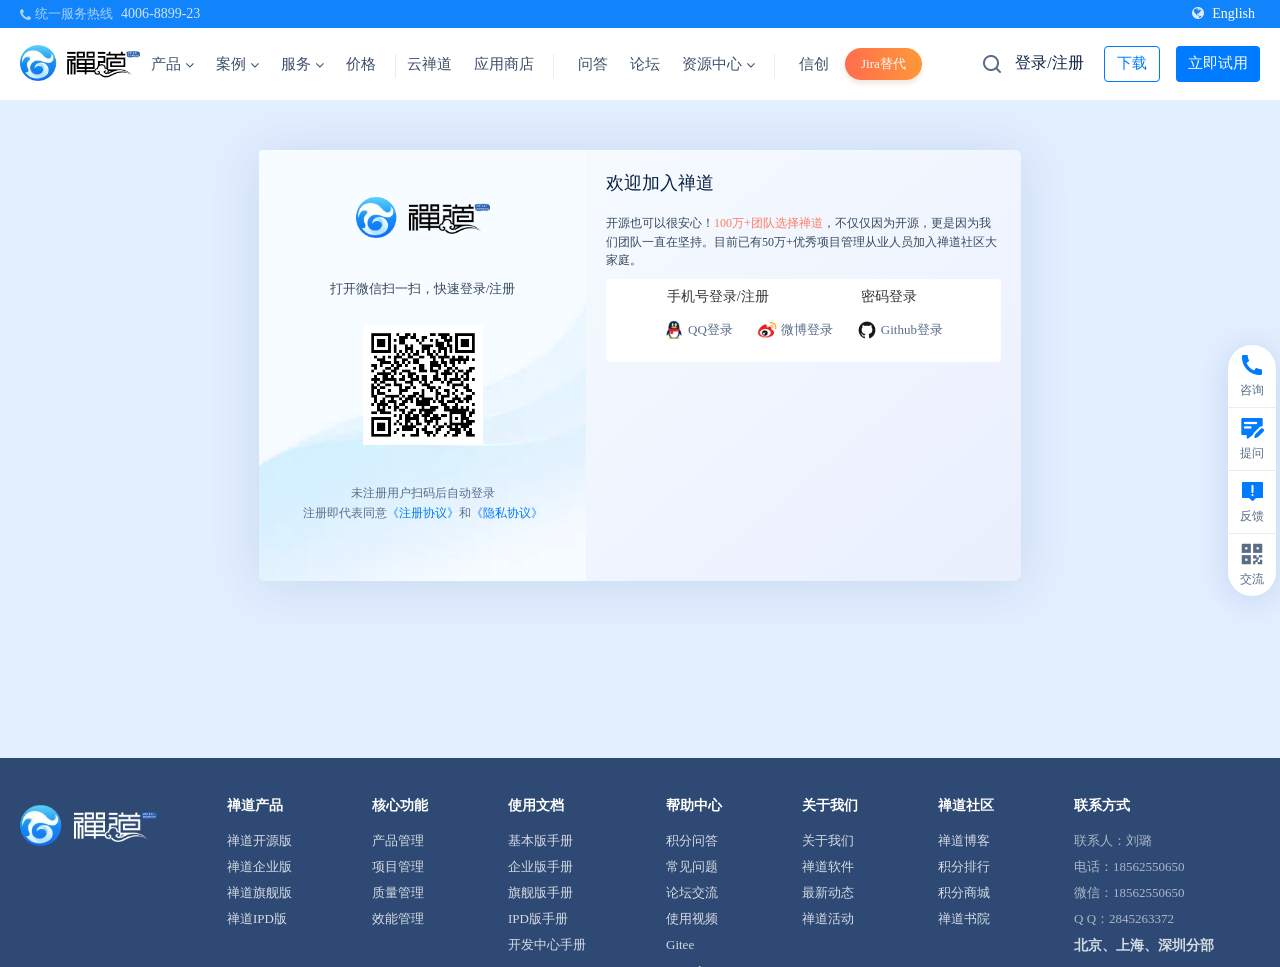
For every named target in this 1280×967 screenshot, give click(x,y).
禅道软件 (828, 866)
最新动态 (828, 892)
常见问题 (692, 866)
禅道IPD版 (257, 918)
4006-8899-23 (160, 13)
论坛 (645, 64)
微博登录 (795, 330)
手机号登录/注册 (718, 296)
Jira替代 (883, 63)
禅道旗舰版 (259, 892)
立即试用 (1218, 63)
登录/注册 (1049, 62)
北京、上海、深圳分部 (1144, 945)
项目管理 (398, 866)
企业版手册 (540, 866)
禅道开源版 (259, 840)
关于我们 (828, 840)
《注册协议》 (423, 512)
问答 (593, 64)
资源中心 (718, 64)
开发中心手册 (547, 944)
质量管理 (398, 892)
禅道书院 (964, 918)
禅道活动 (828, 918)
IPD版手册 (538, 918)
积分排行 (964, 866)
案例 (237, 64)
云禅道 (429, 64)
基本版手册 (540, 840)
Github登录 (900, 330)
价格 (361, 64)
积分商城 (964, 892)
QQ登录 (698, 330)
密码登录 (889, 296)
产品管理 (398, 840)
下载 (1132, 63)
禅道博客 (964, 840)
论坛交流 (692, 892)
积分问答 (692, 840)
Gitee (680, 944)
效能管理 (398, 918)
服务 (302, 64)
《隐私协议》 (507, 512)
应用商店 (504, 64)
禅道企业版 (259, 866)
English (1223, 13)
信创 (814, 64)
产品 (172, 64)
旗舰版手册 (540, 892)
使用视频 (692, 918)
